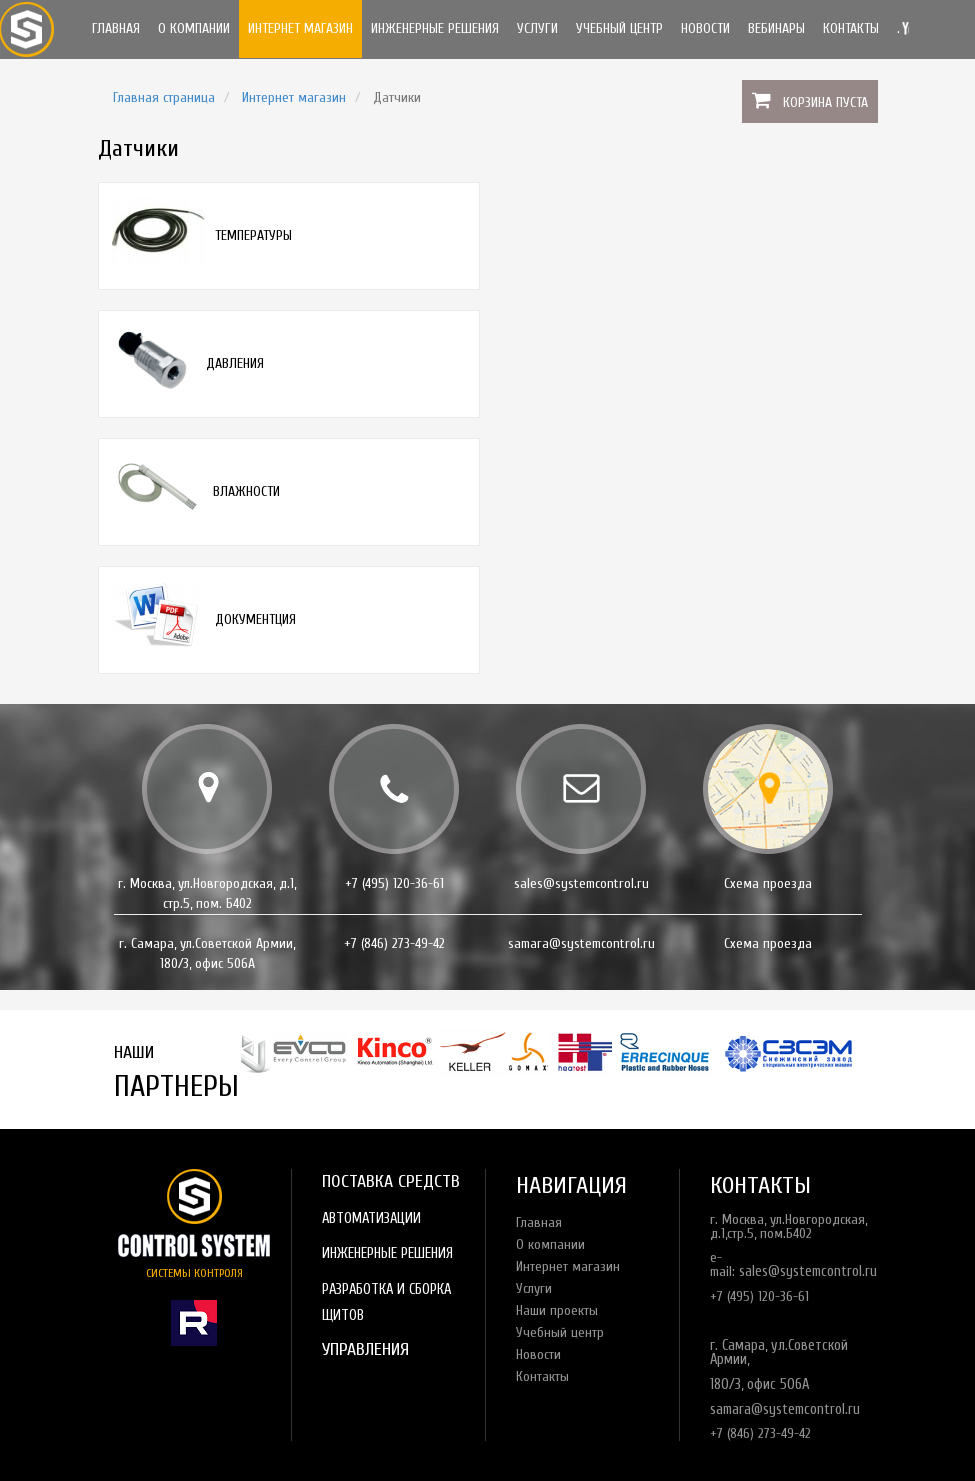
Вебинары (776, 28)
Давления (235, 363)
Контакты (851, 28)
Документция (255, 619)
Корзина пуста (825, 102)
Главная (116, 28)
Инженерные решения (435, 28)
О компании (194, 28)
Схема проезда (768, 883)
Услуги (537, 28)
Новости (705, 28)
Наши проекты (557, 1310)
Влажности (246, 491)
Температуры (253, 235)
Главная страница (164, 97)
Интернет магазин (300, 28)
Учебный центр (619, 28)
